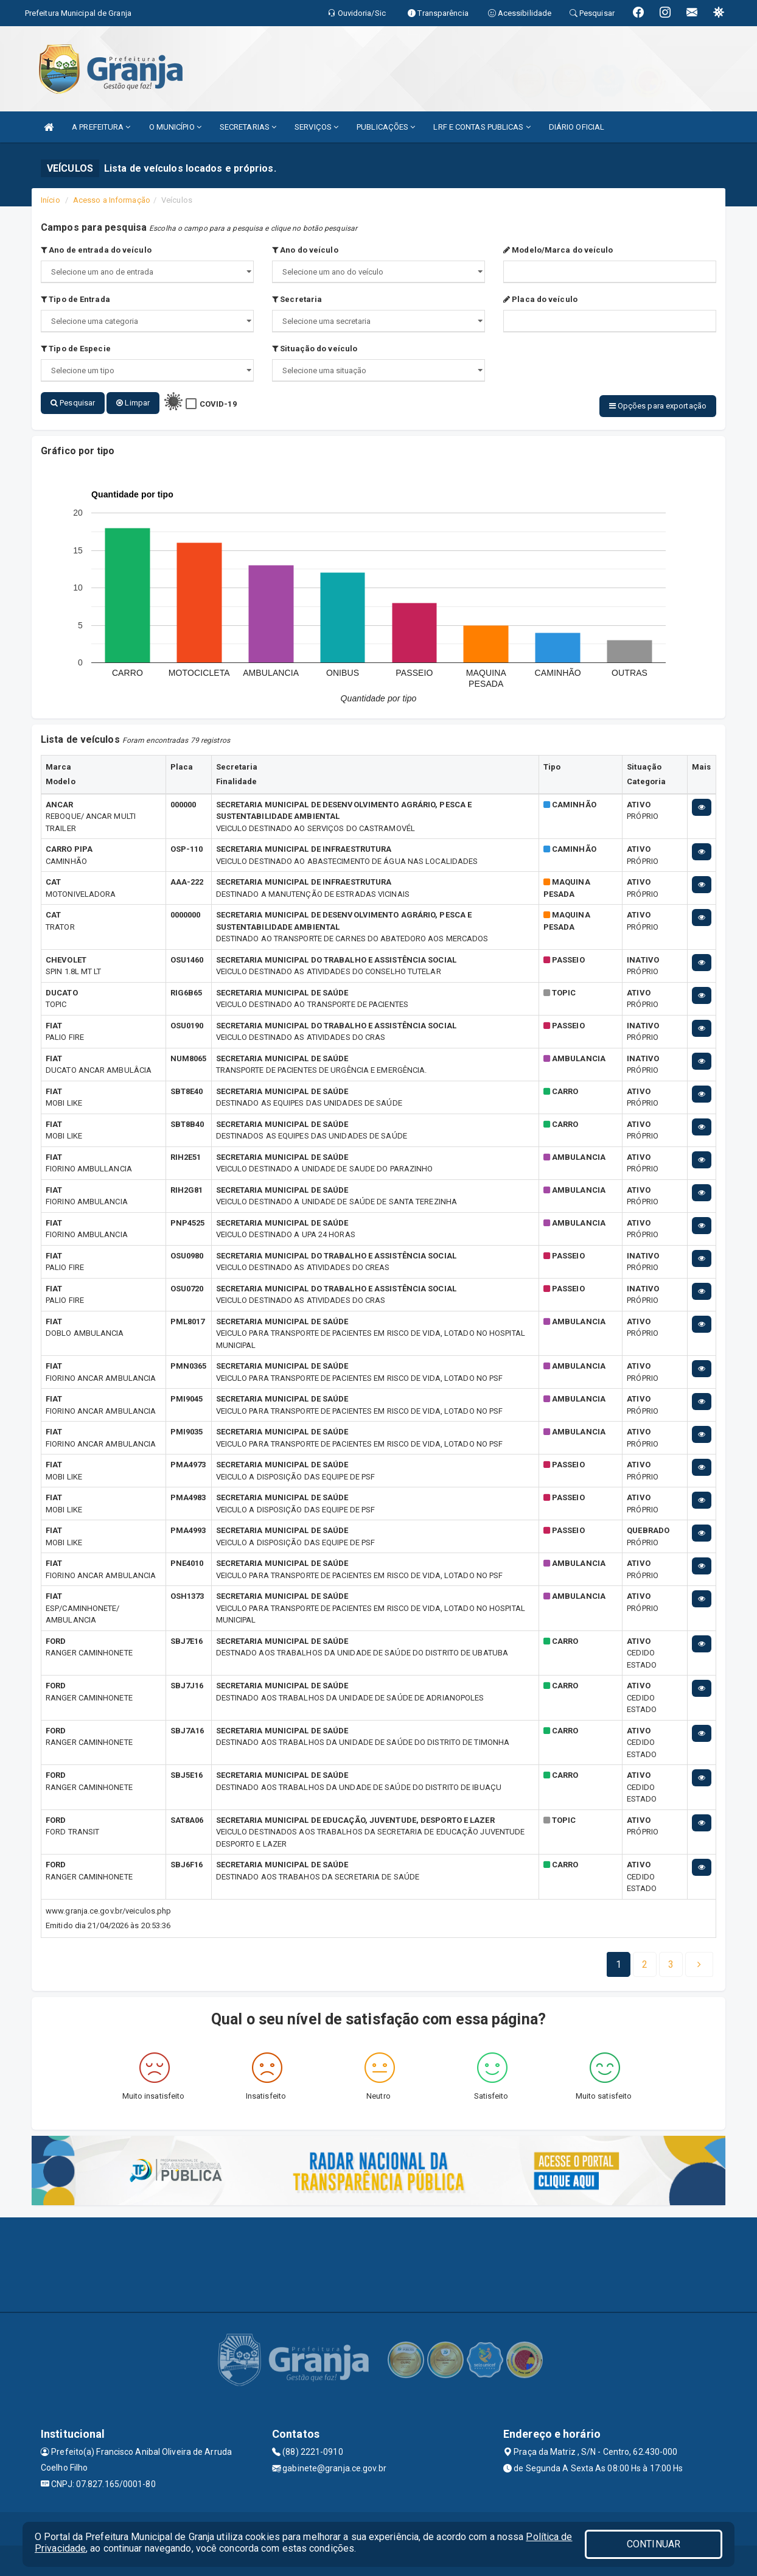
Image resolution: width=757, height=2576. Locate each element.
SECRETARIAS (248, 127)
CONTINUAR (653, 2544)
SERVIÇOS (316, 127)
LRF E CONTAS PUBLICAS (481, 127)
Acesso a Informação (111, 200)
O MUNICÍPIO (175, 127)
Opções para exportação (657, 405)
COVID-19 (218, 404)
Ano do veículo (305, 249)
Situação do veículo (314, 348)
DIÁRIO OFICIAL (576, 127)
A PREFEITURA (101, 127)
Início (50, 200)
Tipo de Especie (76, 348)
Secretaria (297, 299)
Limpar (133, 402)
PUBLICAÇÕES (386, 127)
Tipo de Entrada (75, 299)
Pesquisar (73, 402)
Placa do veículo (540, 299)
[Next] (671, 1965)
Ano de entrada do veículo (96, 249)
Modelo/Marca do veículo (558, 249)
